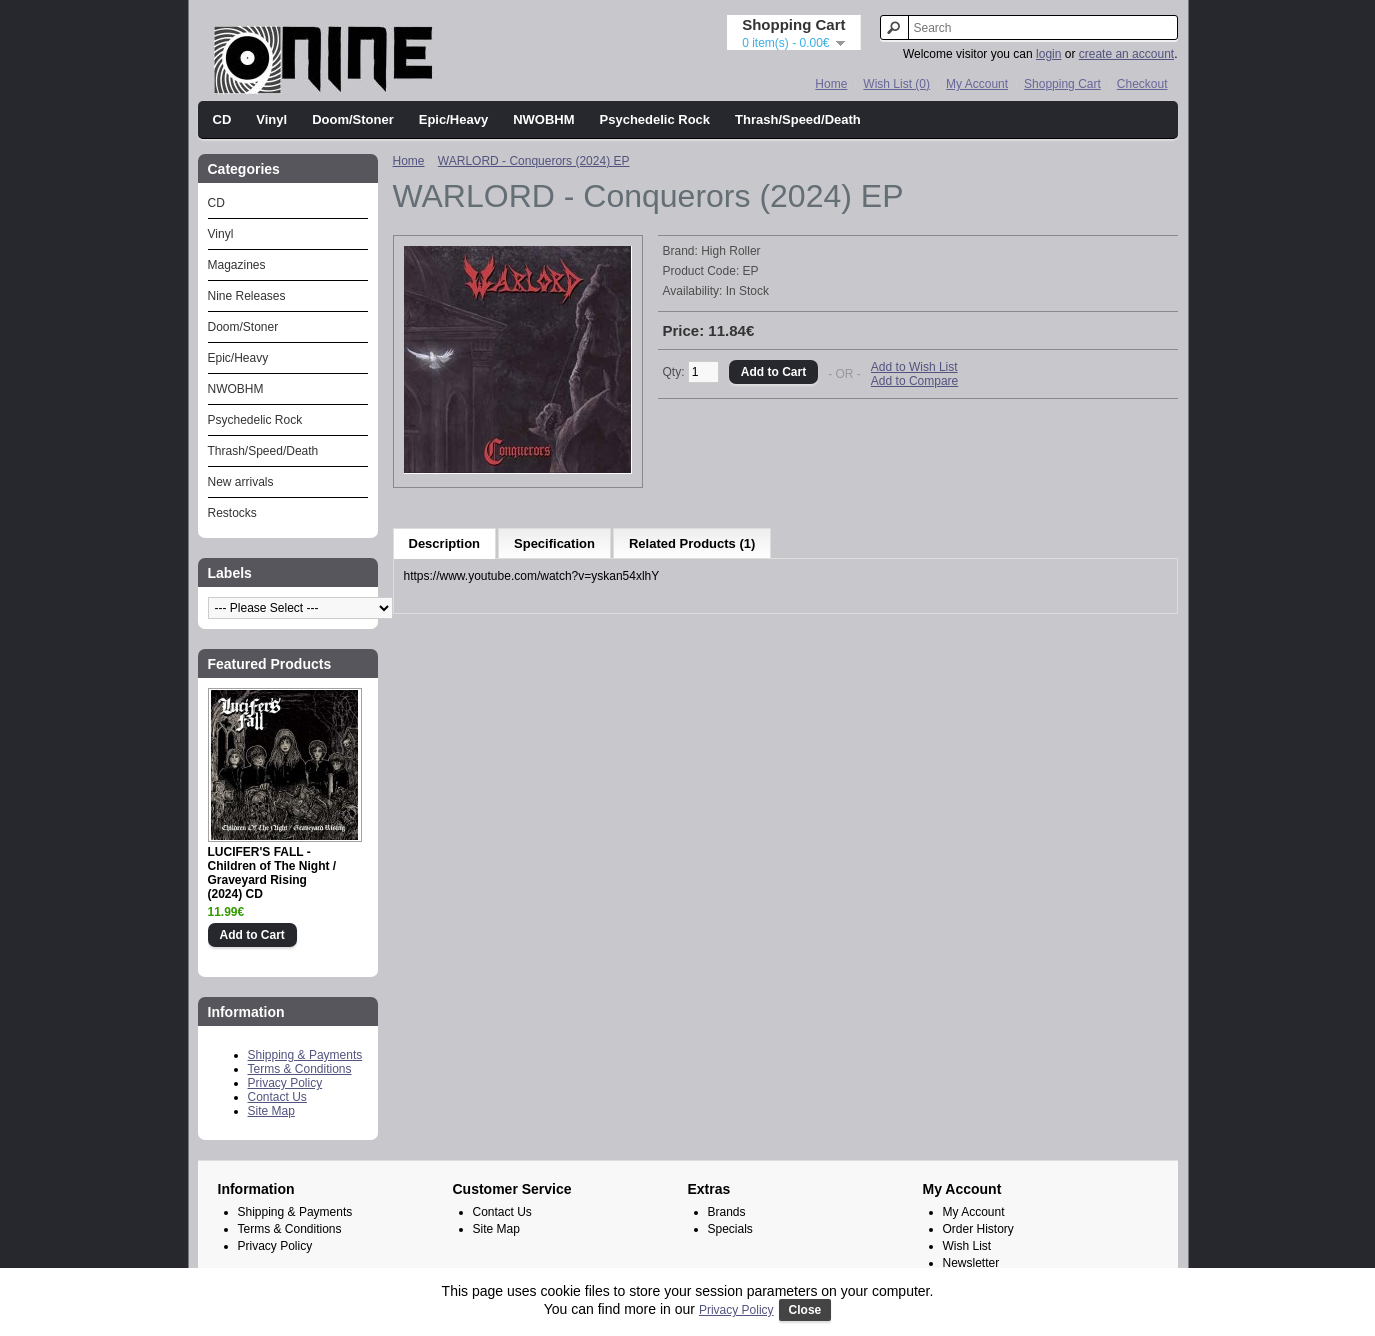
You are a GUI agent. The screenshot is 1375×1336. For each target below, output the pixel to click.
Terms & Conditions (300, 1069)
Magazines (237, 265)
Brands (727, 1212)
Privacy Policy (285, 1083)
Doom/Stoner (353, 119)
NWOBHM (543, 119)
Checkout (1142, 84)
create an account (1126, 54)
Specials (730, 1229)
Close (805, 1310)
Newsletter (971, 1263)
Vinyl (271, 119)
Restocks (232, 513)
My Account (977, 84)
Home (831, 84)
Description (445, 543)
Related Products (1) (692, 543)
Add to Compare (914, 381)
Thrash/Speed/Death (798, 119)
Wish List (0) (896, 84)
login (1048, 54)
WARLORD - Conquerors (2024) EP (534, 161)
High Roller (730, 251)
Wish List (967, 1246)
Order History (978, 1229)
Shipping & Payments (305, 1055)
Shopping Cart (1062, 84)
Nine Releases (247, 296)
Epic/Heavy (453, 119)
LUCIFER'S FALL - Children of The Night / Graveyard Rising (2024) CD (272, 873)
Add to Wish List (914, 367)
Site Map (271, 1111)
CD (222, 119)
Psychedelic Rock (655, 119)
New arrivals (241, 482)
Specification (554, 543)
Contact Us (277, 1097)
